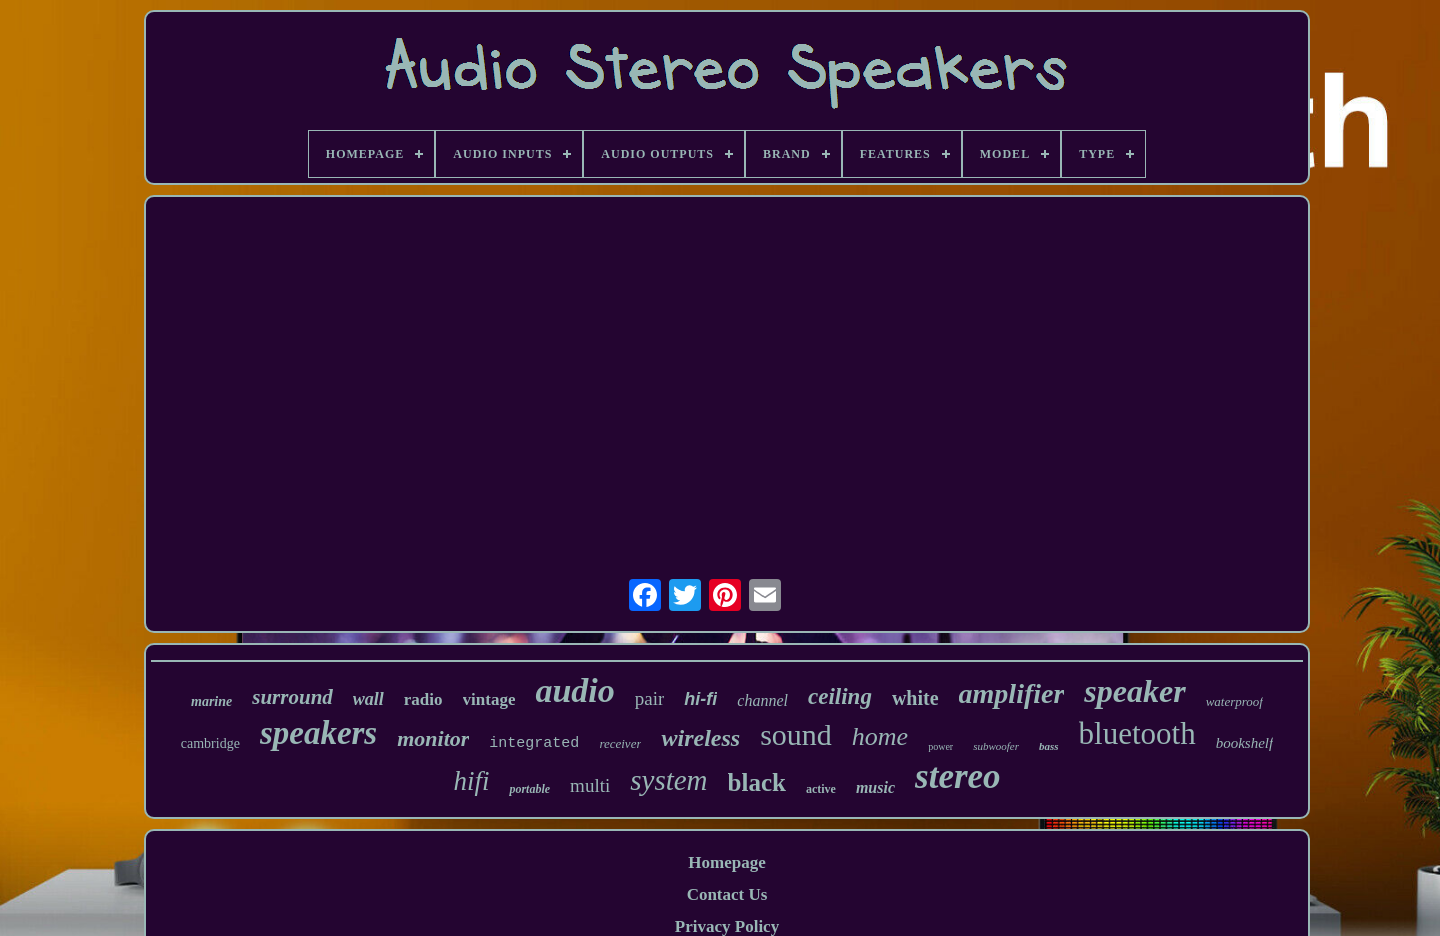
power (940, 746)
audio (574, 690)
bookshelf (1245, 743)
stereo (958, 776)
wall (368, 699)
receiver (620, 743)
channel (762, 700)
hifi (471, 781)
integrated (534, 743)
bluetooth (1137, 733)
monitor (433, 738)
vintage (489, 699)
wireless (700, 738)
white (915, 698)
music (875, 787)
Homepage (726, 862)
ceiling (840, 696)
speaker (1134, 691)
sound (796, 734)
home (880, 736)
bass (1049, 746)
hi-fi (700, 699)
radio (423, 699)
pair (650, 698)
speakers (318, 733)
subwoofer (996, 746)
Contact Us (727, 894)
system (668, 780)
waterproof (1234, 701)
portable (529, 789)
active (821, 789)
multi (590, 785)
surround (292, 697)
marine (211, 701)
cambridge (210, 743)
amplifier (1012, 693)
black (757, 782)
